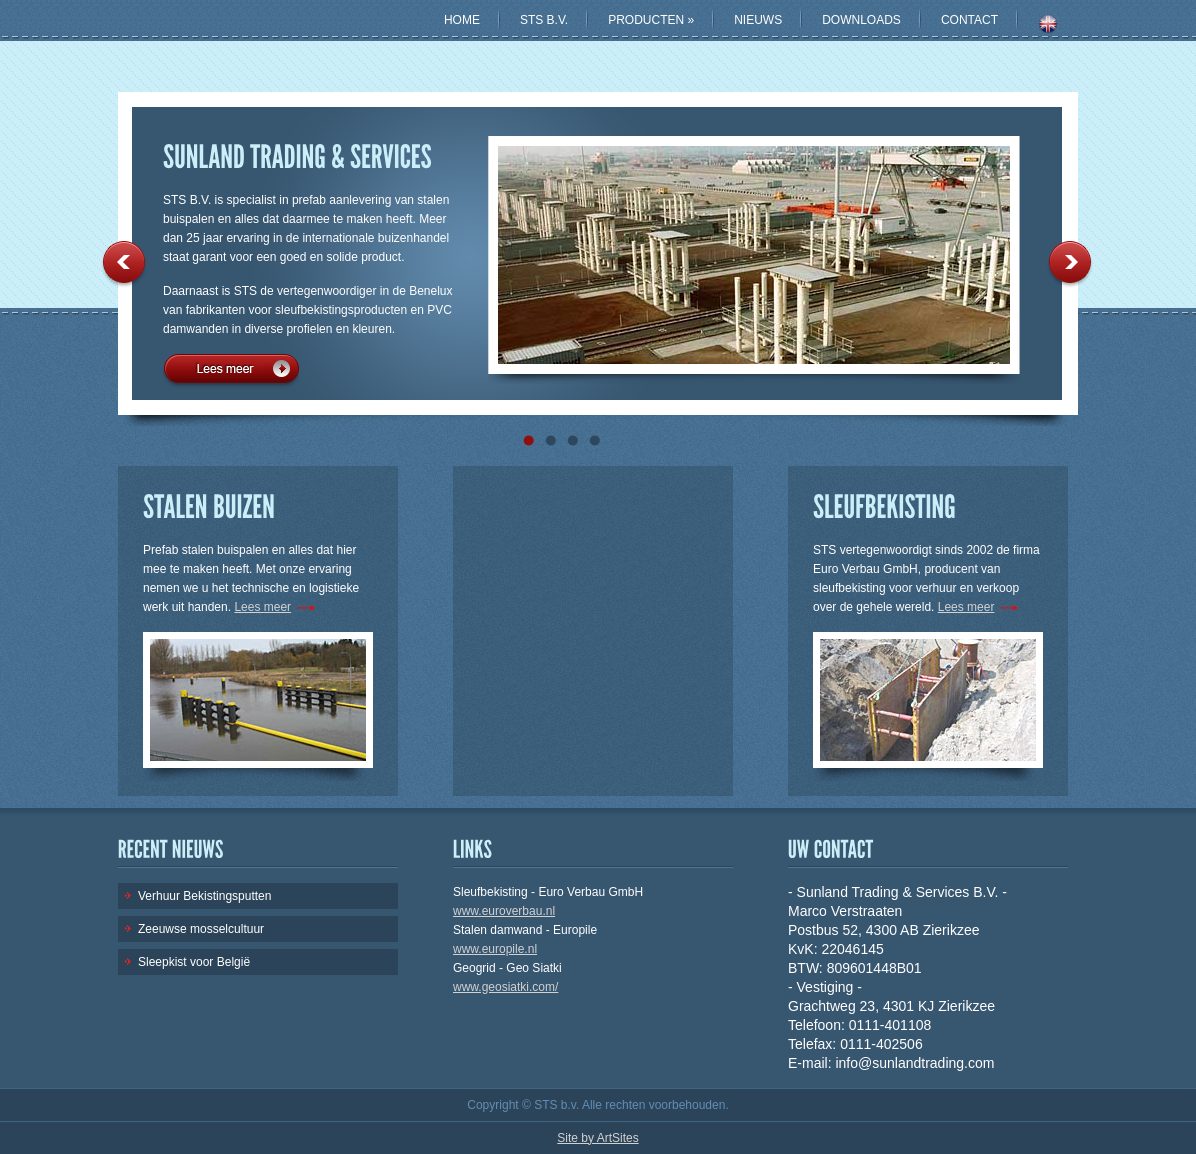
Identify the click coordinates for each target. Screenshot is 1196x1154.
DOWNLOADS (861, 20)
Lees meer (231, 372)
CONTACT (969, 20)
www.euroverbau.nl (504, 911)
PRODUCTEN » (651, 20)
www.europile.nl (495, 949)
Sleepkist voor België (194, 962)
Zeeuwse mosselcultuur (201, 929)
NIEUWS (758, 20)
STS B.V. (544, 20)
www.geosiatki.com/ (505, 987)
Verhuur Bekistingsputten (204, 896)
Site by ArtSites (597, 1138)
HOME (462, 20)
